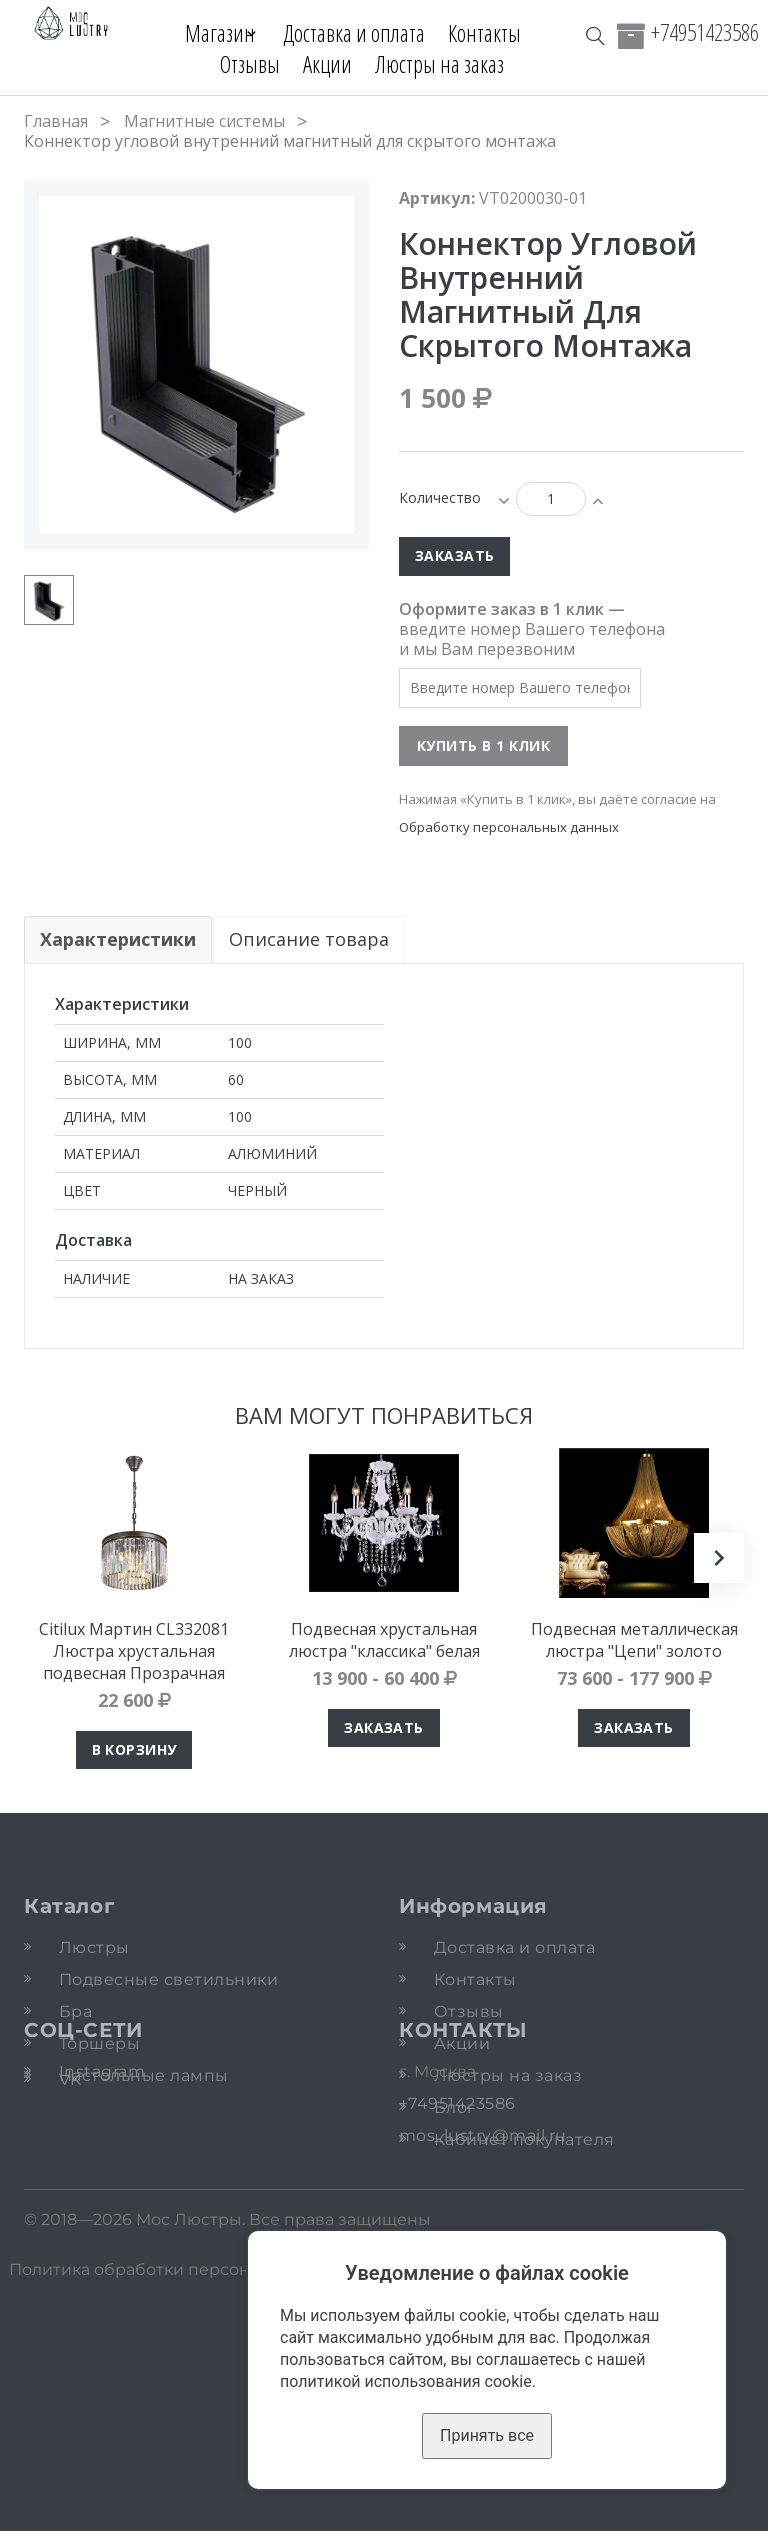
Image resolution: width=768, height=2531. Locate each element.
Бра (75, 2011)
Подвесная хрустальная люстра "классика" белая (384, 1640)
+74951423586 (705, 32)
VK (70, 2264)
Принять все (487, 2435)
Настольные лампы (144, 2075)
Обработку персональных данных (509, 827)
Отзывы (250, 64)
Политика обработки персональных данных (192, 2510)
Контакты (492, 33)
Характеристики (118, 939)
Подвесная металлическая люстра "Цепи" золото (634, 1640)
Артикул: (437, 198)
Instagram (102, 2244)
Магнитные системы (204, 121)
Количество (440, 497)
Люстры (94, 1947)
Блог (455, 2107)
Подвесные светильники (168, 1979)
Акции (327, 64)
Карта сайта (568, 2510)
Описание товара (310, 939)
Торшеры (99, 2043)
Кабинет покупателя (524, 2139)
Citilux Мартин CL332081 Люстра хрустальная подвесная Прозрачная (134, 1651)
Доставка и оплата (362, 33)
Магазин (211, 33)
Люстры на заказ (439, 64)
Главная (56, 121)
